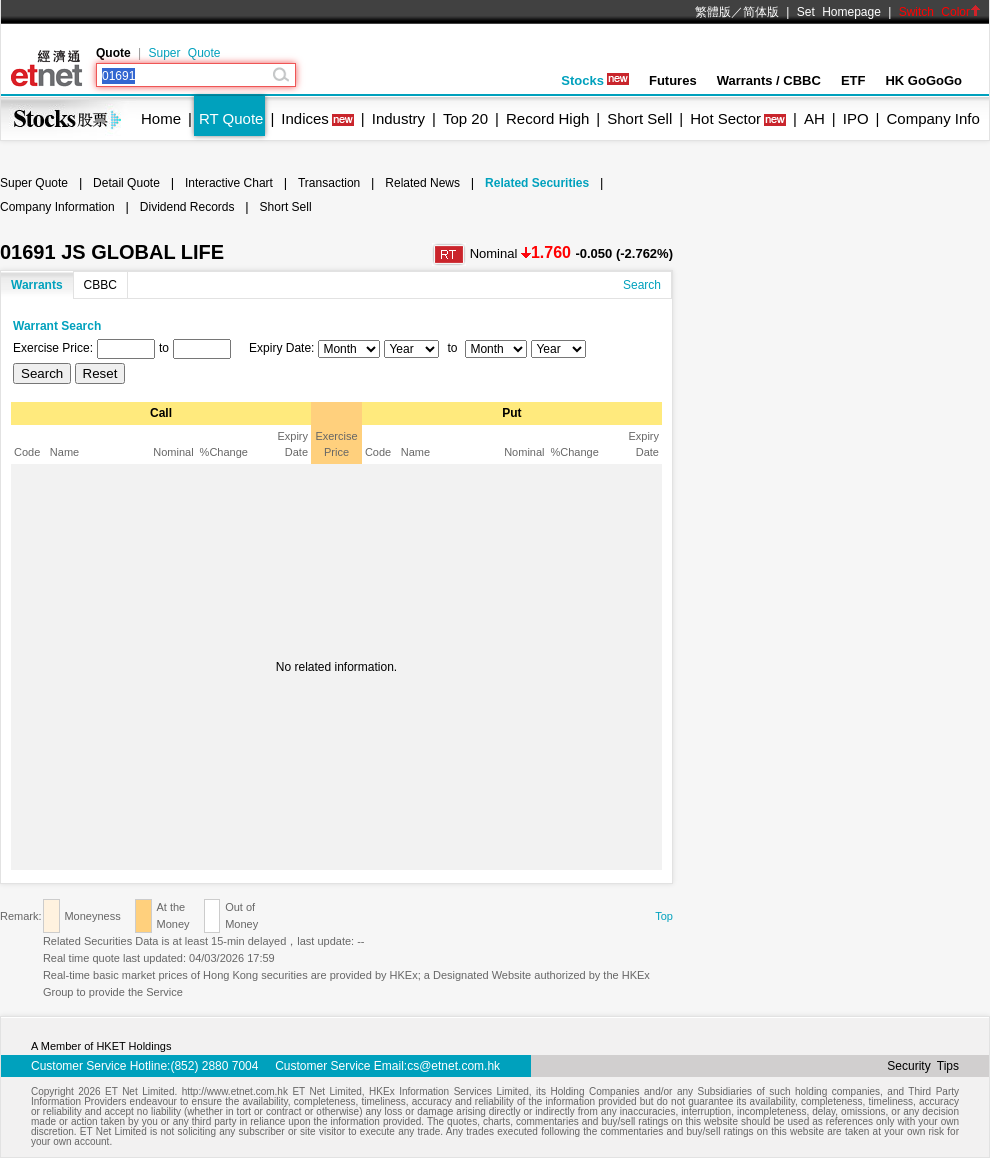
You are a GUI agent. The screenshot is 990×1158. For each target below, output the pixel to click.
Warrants (37, 285)
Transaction (329, 183)
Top (664, 916)
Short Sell (639, 118)
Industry (398, 118)
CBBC (100, 285)
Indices (305, 118)
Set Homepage (839, 12)
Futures (673, 80)
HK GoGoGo (923, 80)
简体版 (761, 12)
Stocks (595, 80)
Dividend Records (187, 207)
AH (814, 118)
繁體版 (713, 12)
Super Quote (184, 53)
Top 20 (465, 118)
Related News (422, 183)
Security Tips (923, 1066)
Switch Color (940, 12)
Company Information (57, 207)
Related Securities (537, 183)
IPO (856, 118)
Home (161, 118)
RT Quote (231, 118)
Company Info (932, 118)
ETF (853, 80)
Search (642, 285)
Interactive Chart (229, 183)
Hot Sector (725, 118)
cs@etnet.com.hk (453, 1066)
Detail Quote (126, 183)
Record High (547, 118)
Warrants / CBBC (769, 80)
